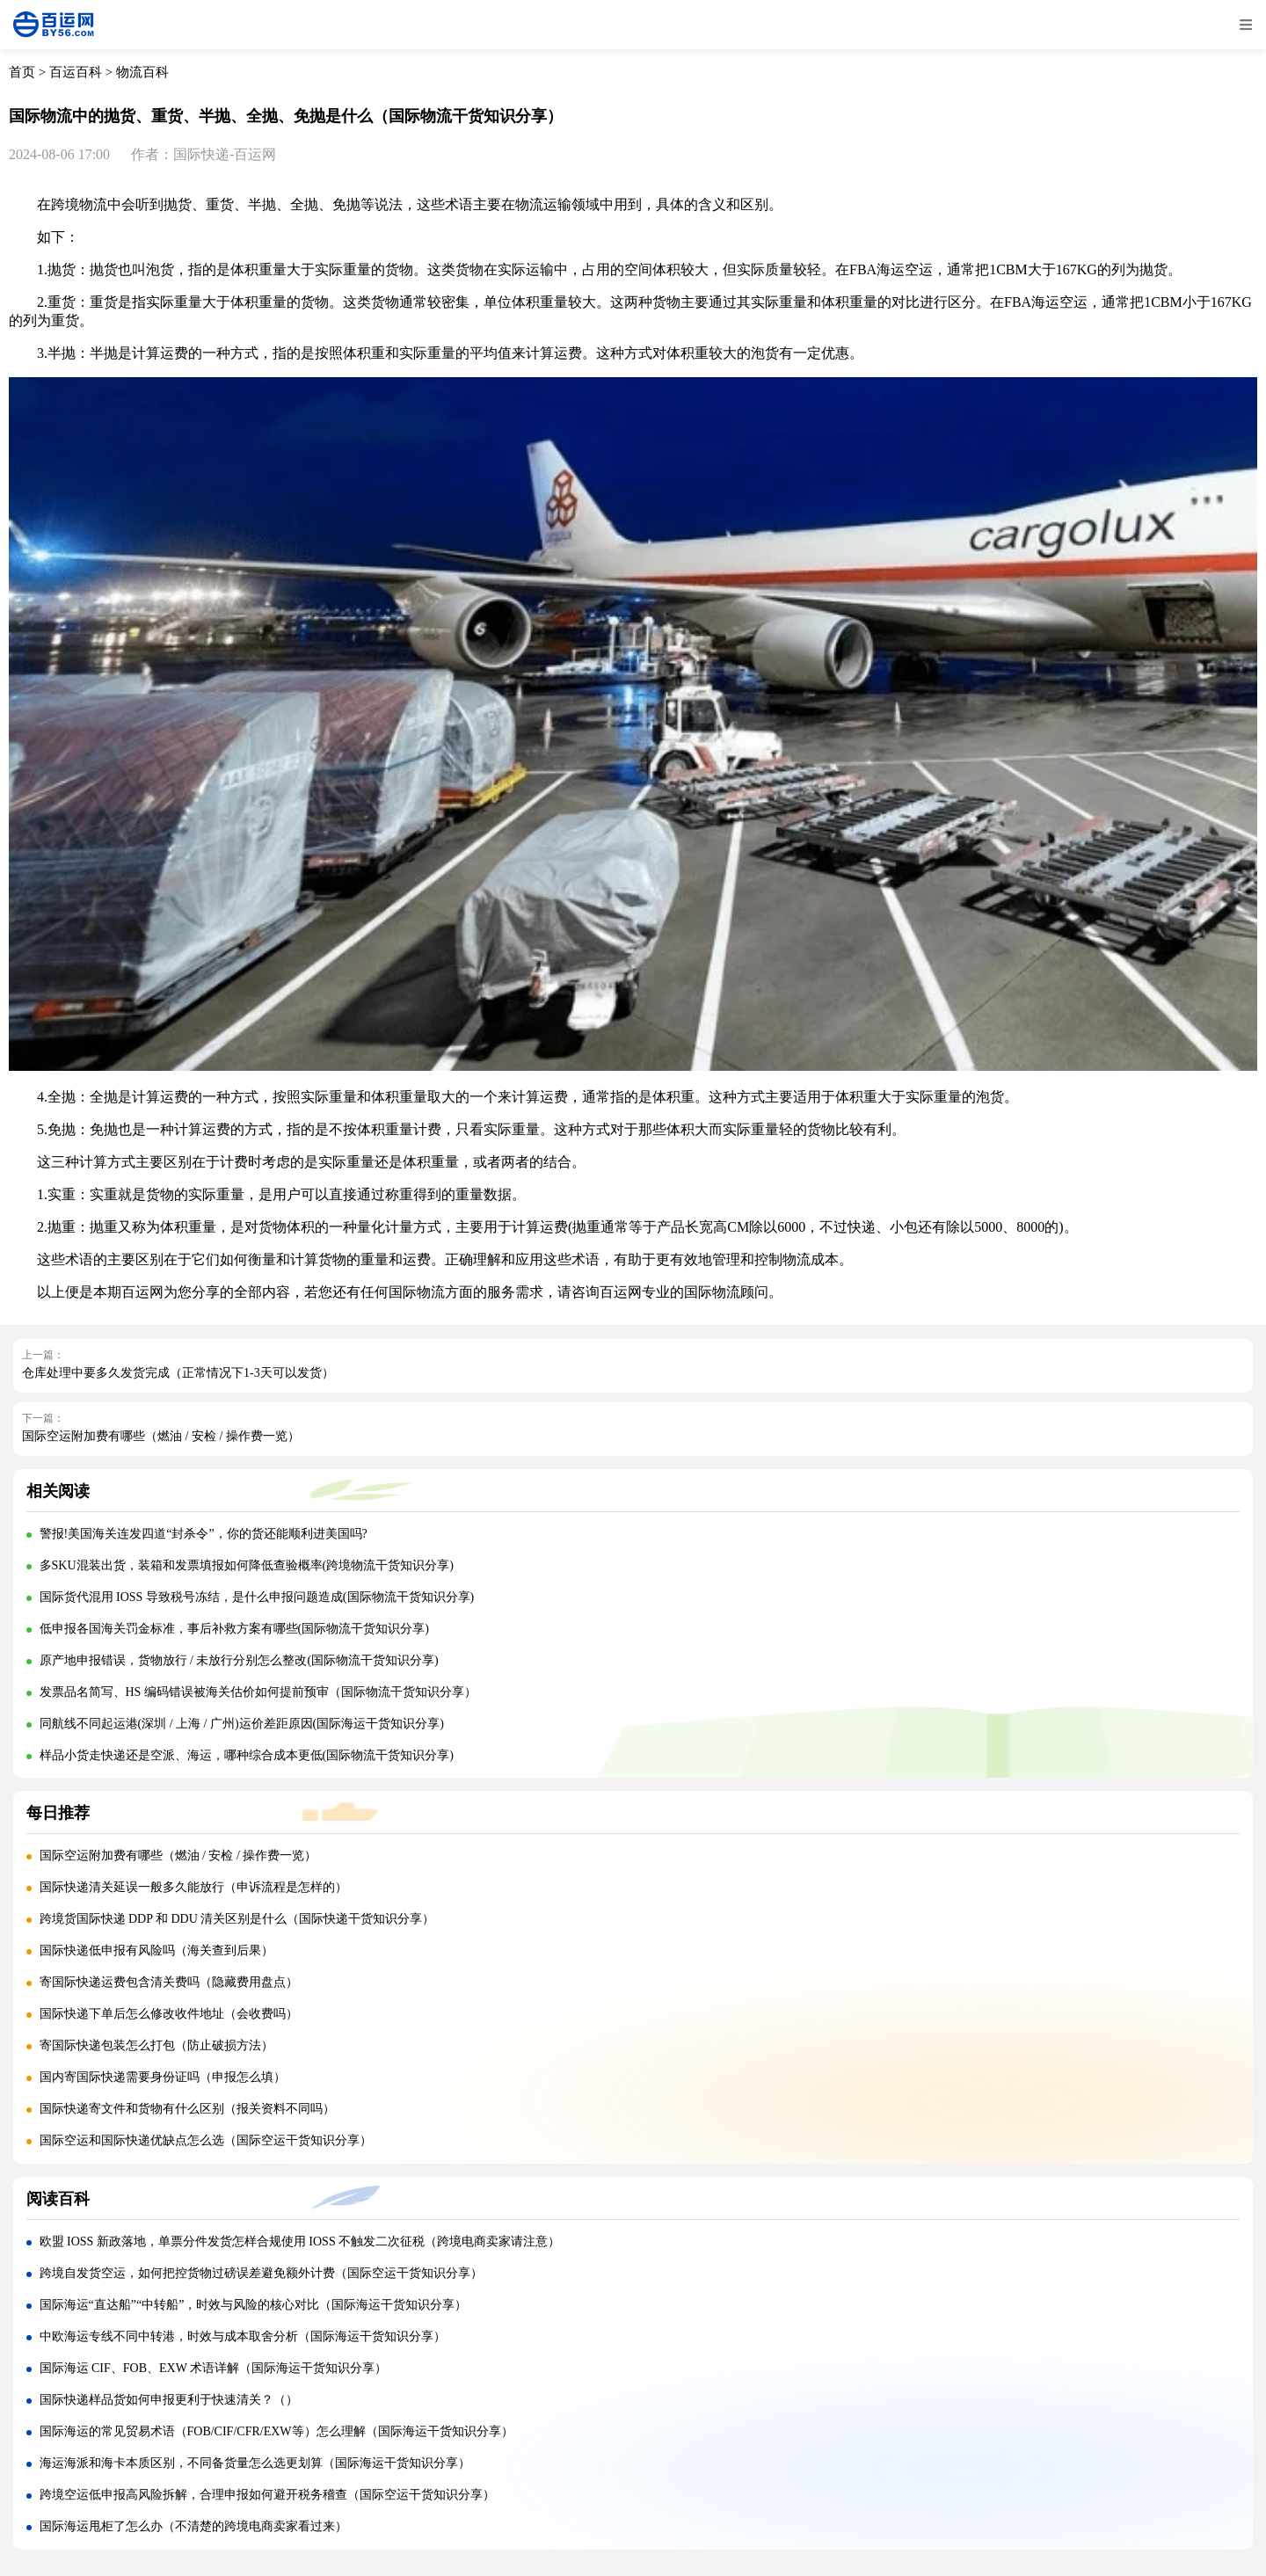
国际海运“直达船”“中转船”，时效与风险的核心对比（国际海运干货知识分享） (254, 2304)
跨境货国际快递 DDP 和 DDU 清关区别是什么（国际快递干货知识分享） (237, 1918)
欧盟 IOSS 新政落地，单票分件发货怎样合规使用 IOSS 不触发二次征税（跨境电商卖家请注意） (300, 2241)
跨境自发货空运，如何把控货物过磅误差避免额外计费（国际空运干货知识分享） (261, 2273)
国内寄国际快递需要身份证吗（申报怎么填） (163, 2077)
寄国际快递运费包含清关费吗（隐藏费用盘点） (169, 1982)
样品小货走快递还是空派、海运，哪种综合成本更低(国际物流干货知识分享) (247, 1755)
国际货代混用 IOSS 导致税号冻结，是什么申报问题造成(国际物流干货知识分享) (257, 1597)
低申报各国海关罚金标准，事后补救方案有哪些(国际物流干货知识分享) (234, 1628)
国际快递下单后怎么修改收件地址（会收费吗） (169, 2013)
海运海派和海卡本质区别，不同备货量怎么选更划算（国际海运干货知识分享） (255, 2463)
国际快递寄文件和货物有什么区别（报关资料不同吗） (187, 2108)
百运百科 (75, 72)
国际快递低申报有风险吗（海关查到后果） (156, 1950)
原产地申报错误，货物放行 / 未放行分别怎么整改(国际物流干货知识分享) (239, 1660)
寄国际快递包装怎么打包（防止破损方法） (156, 2045)
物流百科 (142, 72)
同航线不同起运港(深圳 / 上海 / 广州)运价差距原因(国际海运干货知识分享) (242, 1723)
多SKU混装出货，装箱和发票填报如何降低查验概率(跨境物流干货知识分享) (247, 1565)
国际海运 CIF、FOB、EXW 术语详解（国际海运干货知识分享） (214, 2368)
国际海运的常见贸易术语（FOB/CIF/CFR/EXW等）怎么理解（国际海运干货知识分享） (276, 2431)
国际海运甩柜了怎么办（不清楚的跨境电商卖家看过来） (193, 2526)
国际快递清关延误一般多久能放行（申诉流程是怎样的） (193, 1887)
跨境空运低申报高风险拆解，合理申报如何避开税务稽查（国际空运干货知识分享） (267, 2494)
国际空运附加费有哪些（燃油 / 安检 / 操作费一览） (161, 1436)
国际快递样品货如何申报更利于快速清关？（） (169, 2399)
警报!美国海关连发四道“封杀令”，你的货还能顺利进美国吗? (203, 1533)
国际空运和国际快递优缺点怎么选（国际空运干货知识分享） (206, 2140)
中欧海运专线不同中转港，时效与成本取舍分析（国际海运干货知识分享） (243, 2336)
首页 (22, 72)
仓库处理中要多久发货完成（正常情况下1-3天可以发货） (178, 1372)
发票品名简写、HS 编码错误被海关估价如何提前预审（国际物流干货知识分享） (258, 1692)
